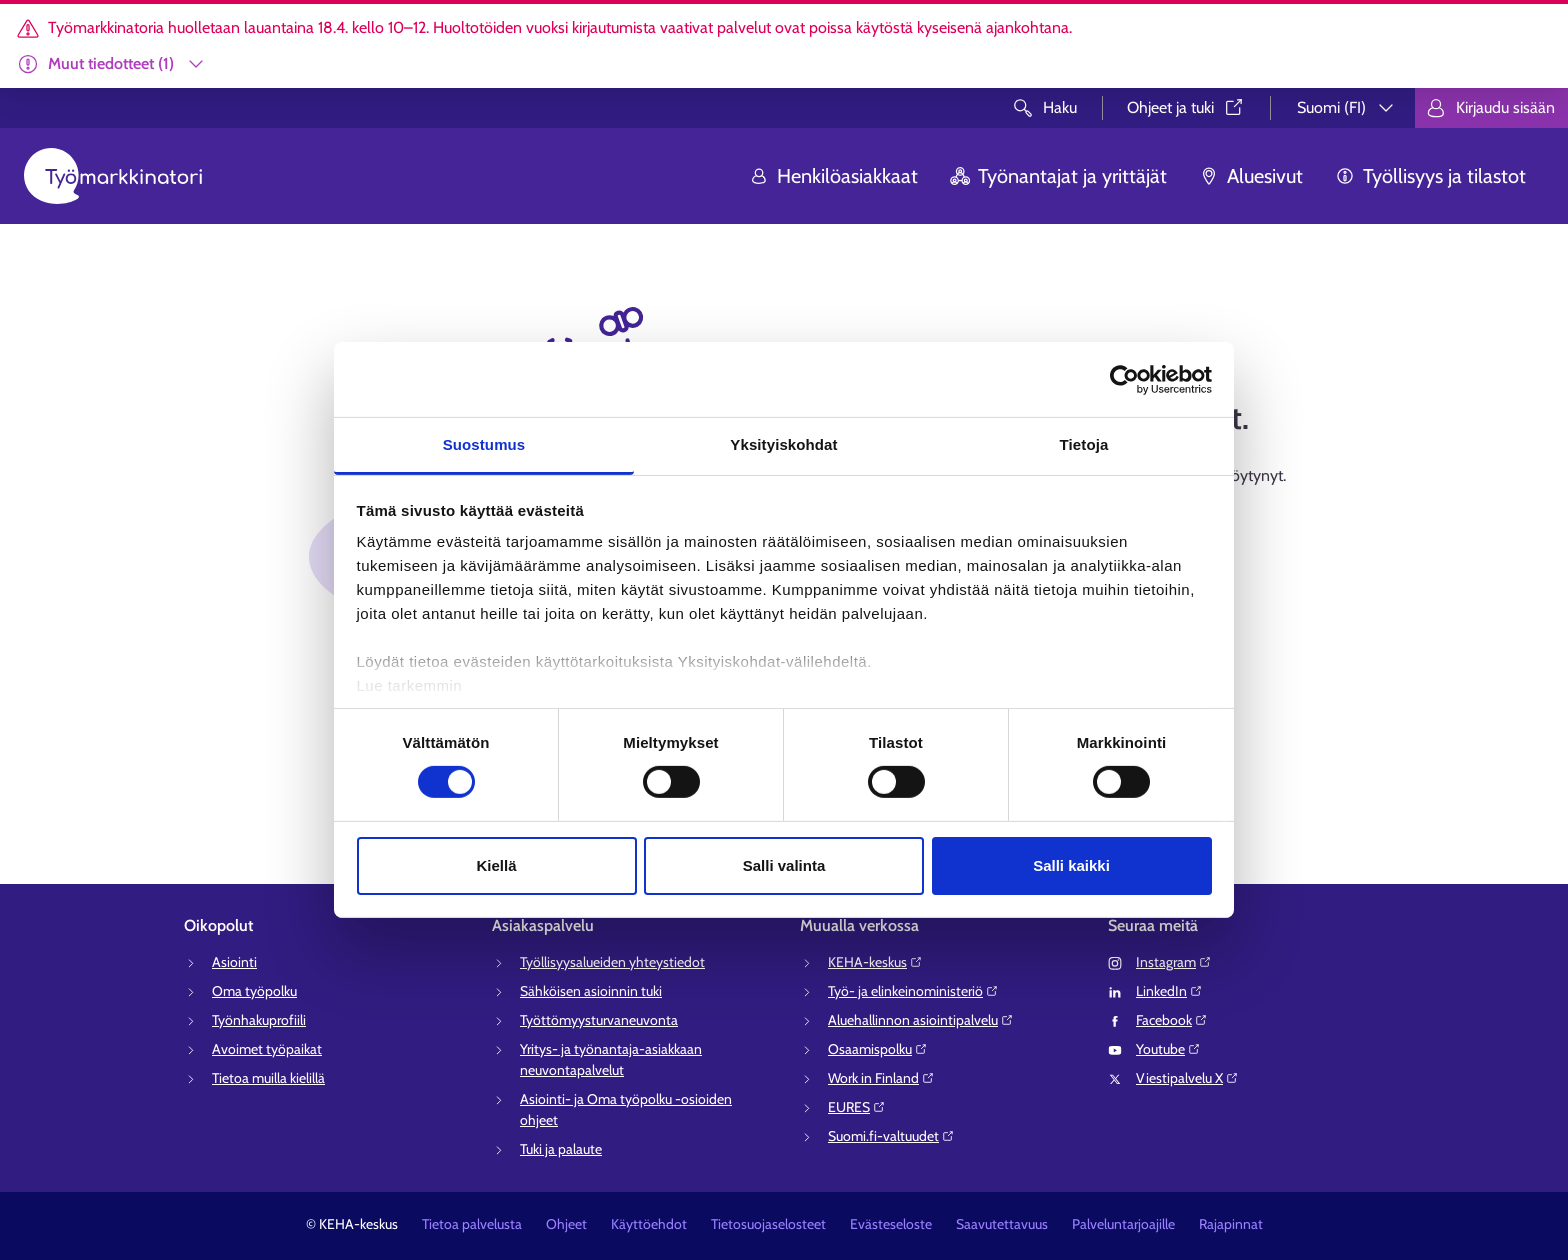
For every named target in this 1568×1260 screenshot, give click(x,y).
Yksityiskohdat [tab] (783, 444)
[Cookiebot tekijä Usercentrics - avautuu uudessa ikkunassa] (1124, 379)
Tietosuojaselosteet (768, 1224)
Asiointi (234, 962)
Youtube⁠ (1168, 1049)
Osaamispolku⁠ (878, 1049)
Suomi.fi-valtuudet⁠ (891, 1136)
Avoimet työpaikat (267, 1049)
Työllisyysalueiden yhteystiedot (612, 962)
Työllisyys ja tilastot (1430, 176)
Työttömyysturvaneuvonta (599, 1020)
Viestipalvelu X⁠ (1187, 1078)
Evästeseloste (891, 1224)
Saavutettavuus (1002, 1224)
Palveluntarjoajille (1123, 1224)
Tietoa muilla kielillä (268, 1078)
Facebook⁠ (1172, 1020)
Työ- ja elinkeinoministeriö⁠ (913, 991)
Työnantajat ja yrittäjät (1058, 176)
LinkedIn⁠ (1169, 991)
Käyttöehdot (649, 1224)
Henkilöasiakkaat (833, 176)
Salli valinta (784, 865)
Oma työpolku (254, 991)
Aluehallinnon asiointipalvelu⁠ (921, 1020)
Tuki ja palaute (561, 1149)
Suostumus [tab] (484, 444)
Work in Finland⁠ (881, 1078)
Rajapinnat (1231, 1224)
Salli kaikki (1071, 865)
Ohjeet (566, 1224)
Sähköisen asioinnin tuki (591, 991)
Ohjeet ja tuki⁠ (1186, 107)
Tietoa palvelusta (472, 1224)
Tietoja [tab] (1084, 444)
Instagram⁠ (1174, 962)
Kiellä (496, 865)
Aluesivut (1251, 176)
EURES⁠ (857, 1107)
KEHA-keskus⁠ (875, 962)
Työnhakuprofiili (259, 1020)
